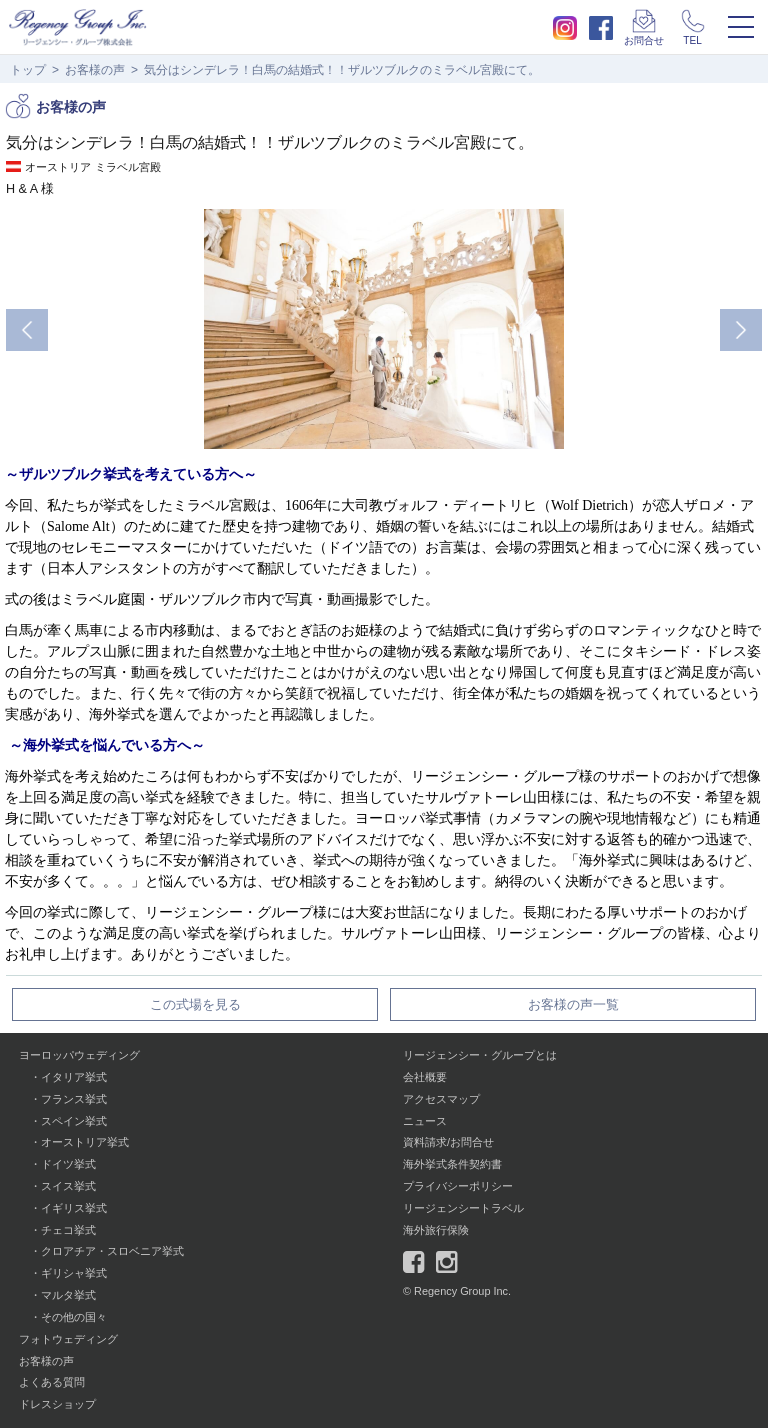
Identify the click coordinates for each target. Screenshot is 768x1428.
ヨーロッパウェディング (79, 1055)
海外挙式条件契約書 (452, 1164)
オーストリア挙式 (85, 1142)
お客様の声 (95, 70)
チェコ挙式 (68, 1230)
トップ (28, 70)
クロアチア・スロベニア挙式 (112, 1251)
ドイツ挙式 (68, 1164)
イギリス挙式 (74, 1208)
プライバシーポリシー (458, 1186)
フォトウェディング (68, 1339)
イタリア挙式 (74, 1077)
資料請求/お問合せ (448, 1142)
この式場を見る (195, 1005)
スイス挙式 (68, 1186)
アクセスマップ (441, 1099)
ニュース (425, 1121)
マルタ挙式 (68, 1295)
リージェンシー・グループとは (480, 1055)
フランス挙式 (74, 1099)
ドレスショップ (57, 1404)
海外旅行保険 (436, 1230)
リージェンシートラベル (463, 1208)
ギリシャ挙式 (74, 1273)
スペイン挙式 (74, 1121)
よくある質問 (52, 1382)
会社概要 (425, 1077)
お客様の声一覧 (573, 1005)
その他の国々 (74, 1317)
